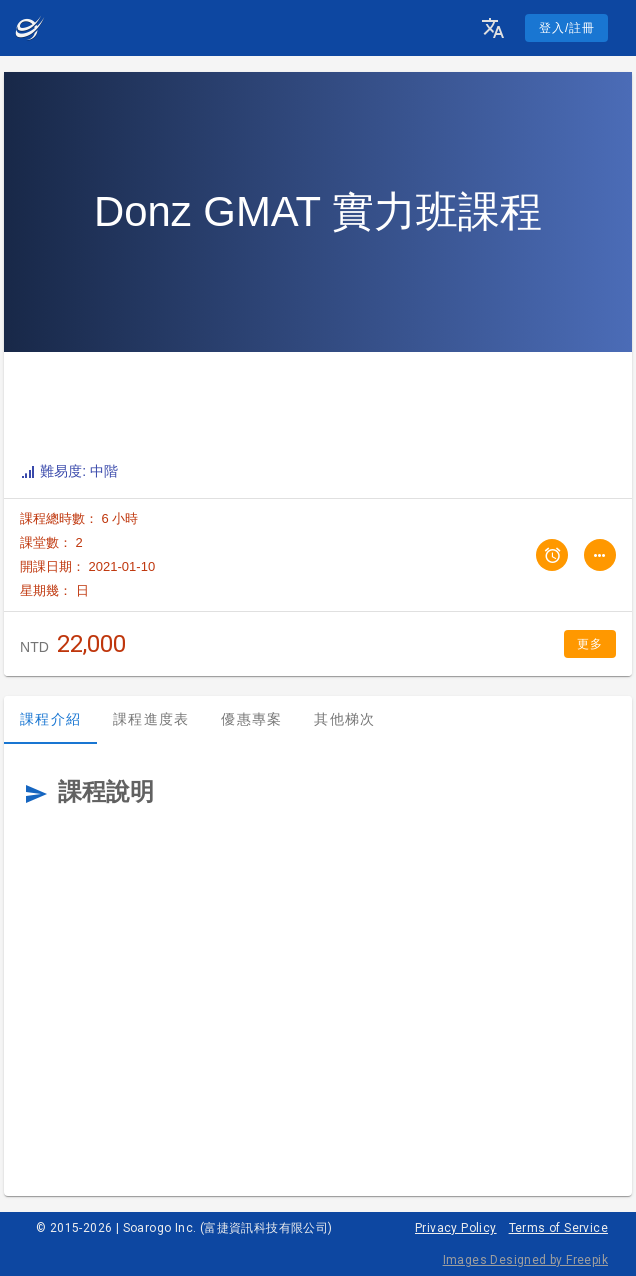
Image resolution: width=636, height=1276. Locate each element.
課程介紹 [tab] (50, 719)
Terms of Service (558, 1228)
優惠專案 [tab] (251, 719)
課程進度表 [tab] (151, 719)
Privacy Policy (456, 1228)
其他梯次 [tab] (344, 719)
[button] (493, 28)
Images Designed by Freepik (525, 1260)
